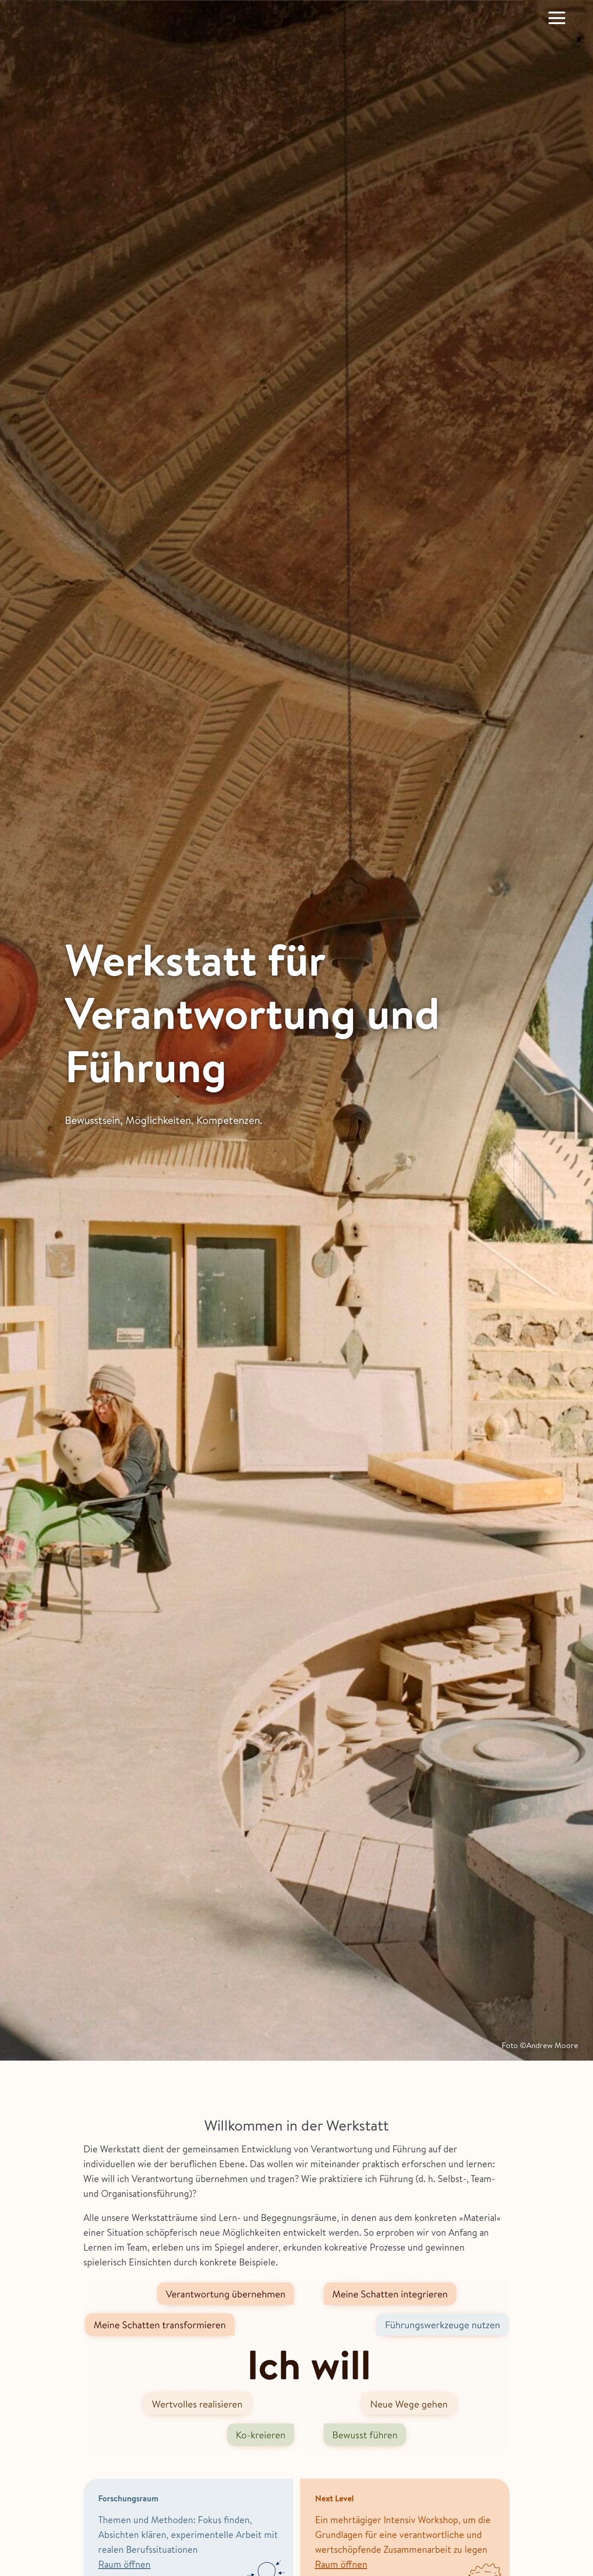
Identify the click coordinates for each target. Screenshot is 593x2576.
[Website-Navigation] (557, 17)
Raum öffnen (124, 2564)
